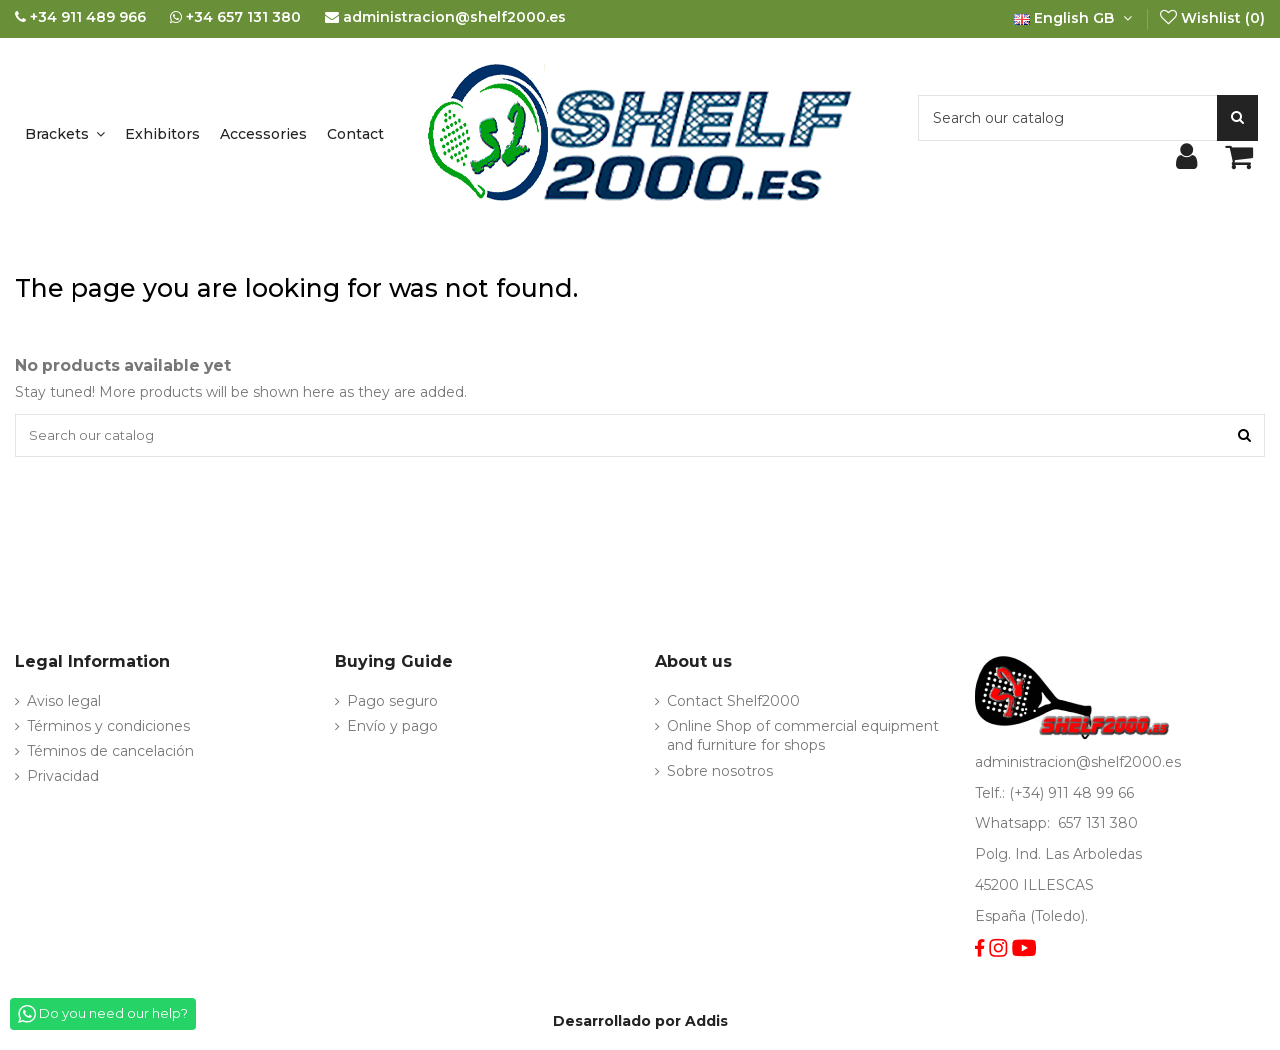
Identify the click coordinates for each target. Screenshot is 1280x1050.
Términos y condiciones (108, 729)
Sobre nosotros (720, 773)
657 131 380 (1098, 826)
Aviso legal (64, 703)
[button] (65, 134)
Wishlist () (1212, 18)
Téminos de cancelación (110, 754)
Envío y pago (392, 729)
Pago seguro (392, 703)
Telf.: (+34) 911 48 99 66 (1054, 795)
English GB (1075, 18)
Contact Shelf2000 (733, 703)
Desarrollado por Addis (640, 1024)
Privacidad (63, 779)
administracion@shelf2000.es (1078, 765)
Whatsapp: (1014, 826)
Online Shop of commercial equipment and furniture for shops (803, 739)
